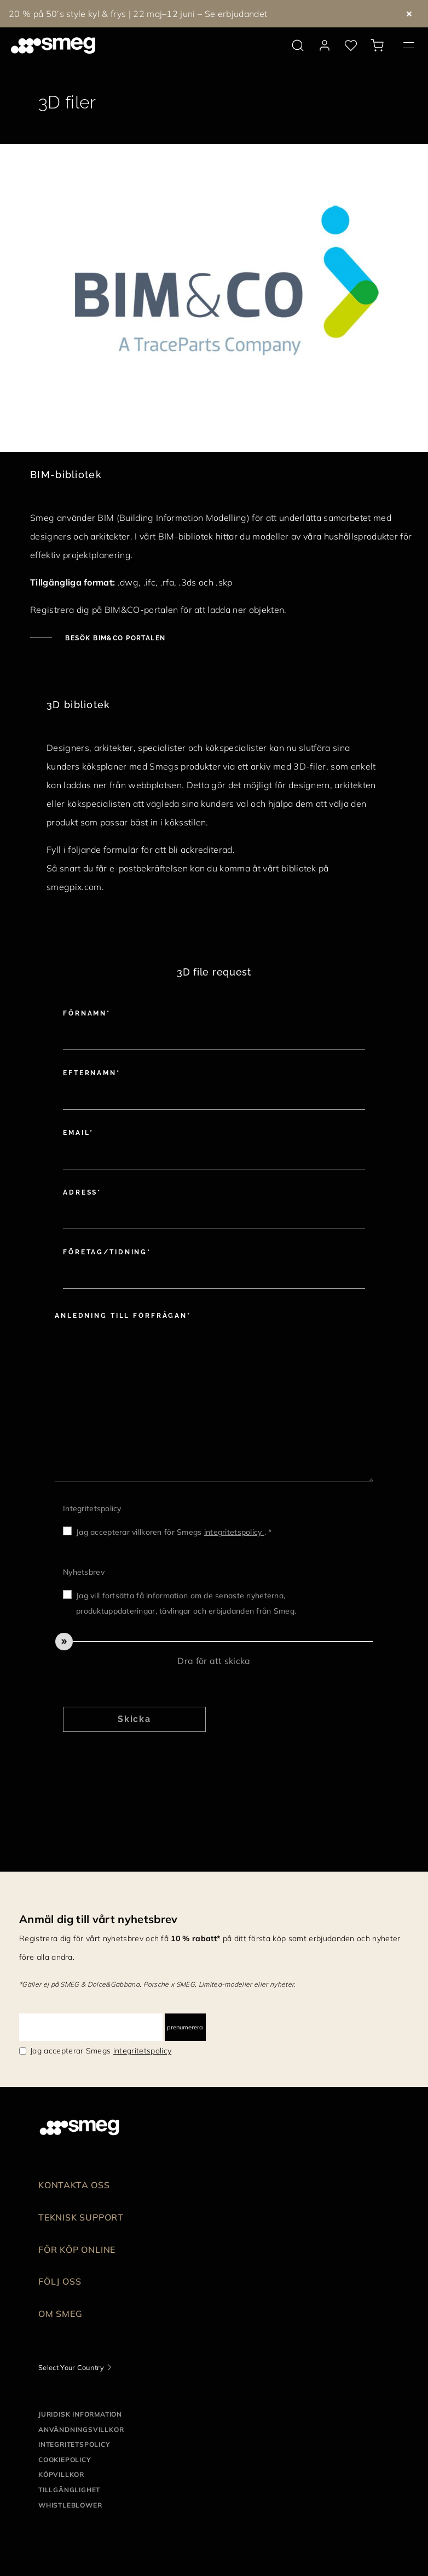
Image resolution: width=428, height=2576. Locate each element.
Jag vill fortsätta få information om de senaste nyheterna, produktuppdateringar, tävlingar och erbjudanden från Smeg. (186, 1603)
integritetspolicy (234, 1532)
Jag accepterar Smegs (100, 2051)
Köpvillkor (61, 2474)
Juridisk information (80, 2414)
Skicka (135, 1719)
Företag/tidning (105, 1252)
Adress (80, 1192)
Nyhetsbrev (84, 1572)
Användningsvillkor (81, 2429)
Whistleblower (70, 2505)
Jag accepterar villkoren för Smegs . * (174, 1532)
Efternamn (90, 1073)
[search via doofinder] (298, 45)
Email (76, 1132)
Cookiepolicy (64, 2459)
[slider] (214, 1641)
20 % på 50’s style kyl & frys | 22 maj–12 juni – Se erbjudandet (138, 13)
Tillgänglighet (69, 2490)
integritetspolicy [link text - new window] (142, 2051)
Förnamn (85, 1013)
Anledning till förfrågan (121, 1315)
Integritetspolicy (92, 1508)
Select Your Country (71, 2367)
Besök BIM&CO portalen (114, 638)
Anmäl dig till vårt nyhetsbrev (98, 1919)
